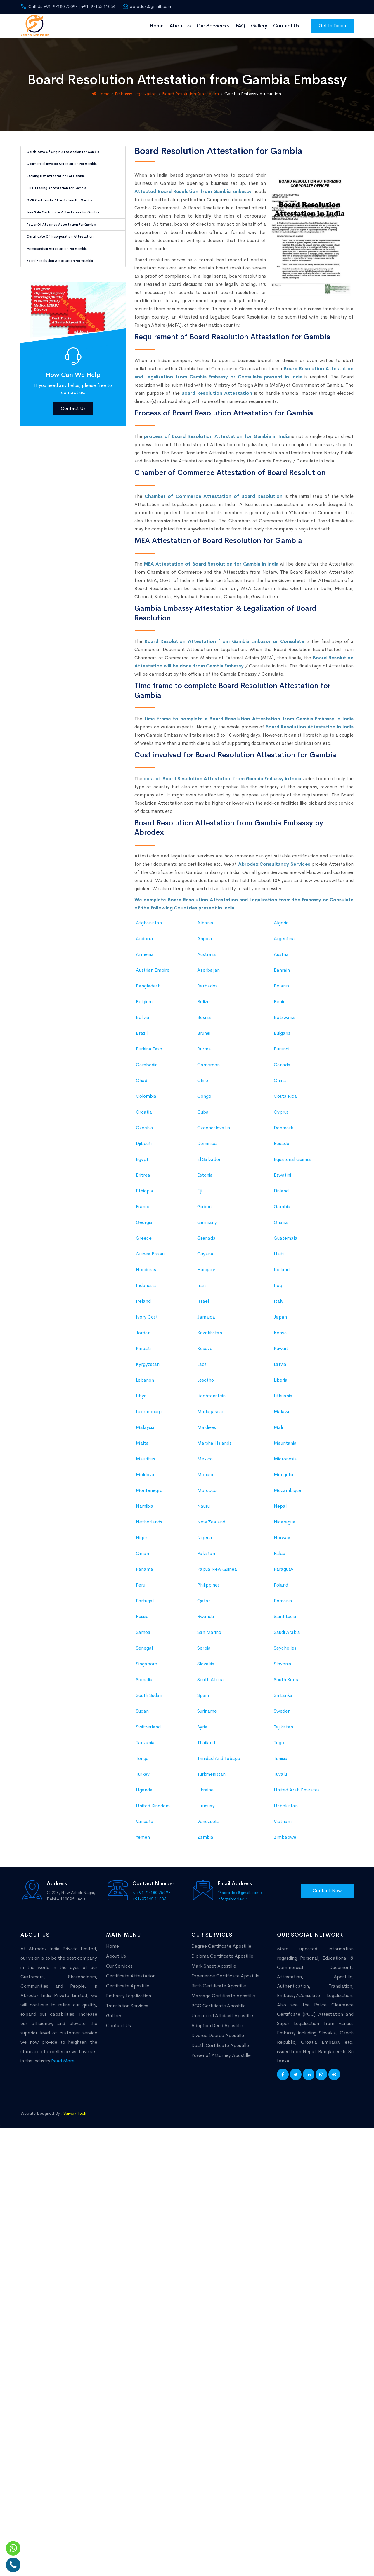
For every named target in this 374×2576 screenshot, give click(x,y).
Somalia (144, 1794)
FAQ (240, 26)
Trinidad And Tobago (218, 1872)
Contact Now (327, 1891)
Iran (201, 1399)
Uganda (144, 1904)
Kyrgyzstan (148, 1478)
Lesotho (205, 1494)
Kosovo (204, 1463)
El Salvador (209, 1273)
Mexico (205, 1573)
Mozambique (287, 1604)
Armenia (145, 1068)
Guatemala (285, 1352)
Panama (144, 1683)
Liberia (281, 1494)
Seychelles (285, 1762)
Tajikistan (283, 1841)
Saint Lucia (285, 1731)
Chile (202, 1195)
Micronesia (285, 1573)
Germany (207, 1336)
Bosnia (204, 1131)
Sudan (142, 1825)
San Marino (209, 1746)
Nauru (203, 1620)
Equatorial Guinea (292, 1273)
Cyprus (281, 1226)
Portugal (145, 1715)
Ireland (143, 1415)
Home (157, 26)
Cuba (203, 1226)
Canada (282, 1179)
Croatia (144, 1226)
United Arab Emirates (297, 1904)
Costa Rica (285, 1210)
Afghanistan (149, 1037)
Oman (142, 1667)
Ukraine (205, 1904)
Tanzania (145, 1857)
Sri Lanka (283, 1809)
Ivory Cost (147, 1431)
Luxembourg (149, 1526)
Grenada (206, 1352)
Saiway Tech (74, 2113)
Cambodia (147, 1179)
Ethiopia (144, 1305)
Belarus (281, 1100)
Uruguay (206, 1920)
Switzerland (148, 1841)
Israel (203, 1415)
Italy (278, 1415)
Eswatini (282, 1289)
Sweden (282, 1825)
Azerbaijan (208, 1084)
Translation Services (127, 2006)
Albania (205, 1037)
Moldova (145, 1589)
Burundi (281, 1163)
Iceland (282, 1384)
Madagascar (210, 1526)
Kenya (280, 1447)
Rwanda (205, 1731)
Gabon (204, 1321)
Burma (204, 1163)
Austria (281, 1068)
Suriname (207, 1825)
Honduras (146, 1384)
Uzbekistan (286, 1920)
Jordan (143, 1447)
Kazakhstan (209, 1447)
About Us (180, 26)
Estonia (205, 1289)
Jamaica (206, 1431)
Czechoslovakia (213, 1242)
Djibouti (144, 1258)
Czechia (144, 1242)
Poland (281, 1699)
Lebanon (145, 1494)
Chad (141, 1195)
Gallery (259, 26)
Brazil (142, 1147)
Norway (282, 1652)
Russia (142, 1731)
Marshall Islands (214, 1557)
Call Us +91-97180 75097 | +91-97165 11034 (67, 6)
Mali (278, 1541)
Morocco (207, 1604)
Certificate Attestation (130, 1976)
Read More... (65, 2061)
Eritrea (143, 1289)
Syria (202, 1841)
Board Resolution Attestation (190, 93)
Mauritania (285, 1557)
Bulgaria (282, 1147)
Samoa (143, 1746)
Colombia (146, 1210)
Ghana (281, 1336)
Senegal (144, 1762)
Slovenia (282, 1778)
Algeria (281, 1037)
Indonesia (146, 1399)
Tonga (142, 1872)
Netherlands (149, 1636)
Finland (281, 1305)
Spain (203, 1809)
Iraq (278, 1399)
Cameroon (208, 1179)
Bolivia (142, 1131)
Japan (280, 1431)
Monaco (206, 1589)
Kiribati (143, 1463)
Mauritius (145, 1573)
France (143, 1321)
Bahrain (282, 1084)
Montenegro (149, 1604)
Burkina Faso (149, 1163)
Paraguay (283, 1683)
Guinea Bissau (150, 1368)
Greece (144, 1352)
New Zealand (211, 1636)
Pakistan (206, 1667)
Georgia (144, 1336)
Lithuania (283, 1510)
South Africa (210, 1794)
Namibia (144, 1620)
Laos (202, 1478)
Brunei (203, 1147)
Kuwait (281, 1463)
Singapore (146, 1778)
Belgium (144, 1116)
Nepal (280, 1620)
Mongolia (283, 1589)
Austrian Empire (152, 1084)
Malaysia (145, 1541)
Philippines (208, 1699)
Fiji (199, 1305)
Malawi (281, 1526)
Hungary (206, 1384)
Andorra (144, 1053)
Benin (279, 1116)
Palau (279, 1667)
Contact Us (286, 26)
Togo (279, 1857)
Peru (140, 1699)
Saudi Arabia (287, 1746)
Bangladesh (148, 1100)
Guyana (205, 1368)
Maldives (206, 1541)
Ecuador (282, 1258)
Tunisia (281, 1872)
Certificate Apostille (127, 1986)
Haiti (279, 1368)
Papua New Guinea (217, 1683)
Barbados (207, 1100)
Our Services (213, 26)
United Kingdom (153, 1920)
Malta (142, 1557)
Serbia (204, 1762)
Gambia (282, 1321)
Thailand (206, 1857)
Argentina (284, 1053)
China (280, 1195)
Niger (141, 1652)
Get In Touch (332, 25)
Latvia (280, 1478)
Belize (203, 1116)
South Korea (287, 1794)
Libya (141, 1510)
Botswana (284, 1131)
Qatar (203, 1715)
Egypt (142, 1273)
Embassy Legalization (136, 93)
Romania (283, 1715)
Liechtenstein (211, 1510)
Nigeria (204, 1652)
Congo (204, 1210)
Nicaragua (284, 1636)
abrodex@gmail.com (146, 6)
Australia (206, 1068)
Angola (204, 1053)
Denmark (283, 1242)
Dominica (207, 1258)
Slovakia (205, 1778)
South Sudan (149, 1809)
